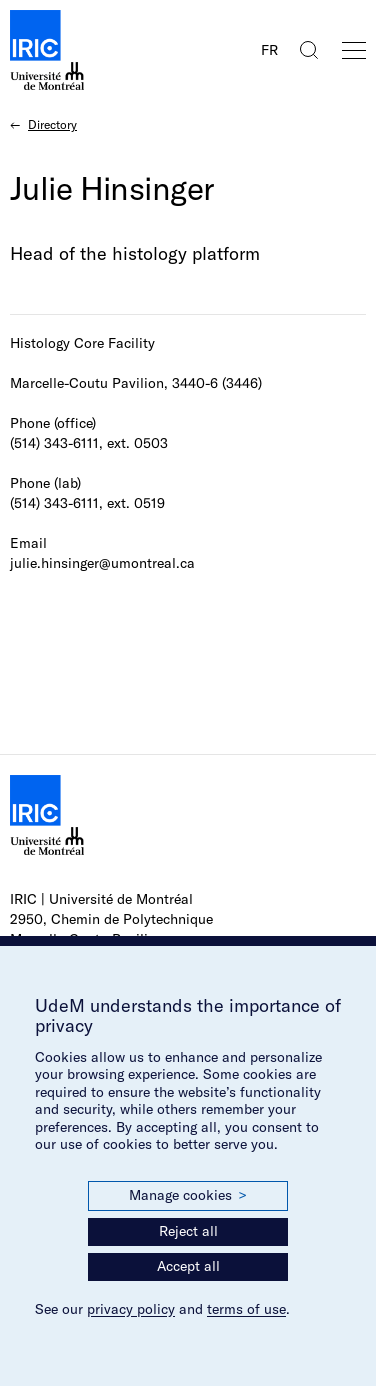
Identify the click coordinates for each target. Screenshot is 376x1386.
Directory (52, 124)
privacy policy (131, 1309)
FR (269, 50)
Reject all (188, 1231)
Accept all (188, 1266)
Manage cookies (188, 1195)
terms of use (246, 1309)
